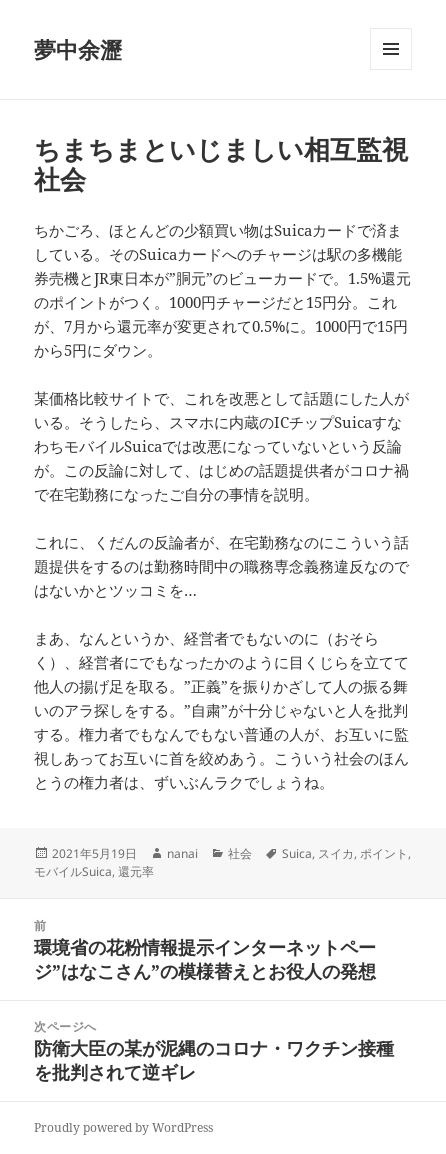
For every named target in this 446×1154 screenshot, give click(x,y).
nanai (182, 853)
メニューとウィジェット (391, 69)
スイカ (336, 853)
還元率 (136, 871)
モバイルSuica (73, 871)
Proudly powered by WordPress (123, 1127)
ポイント (384, 853)
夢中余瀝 (78, 49)
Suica (297, 853)
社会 (240, 853)
